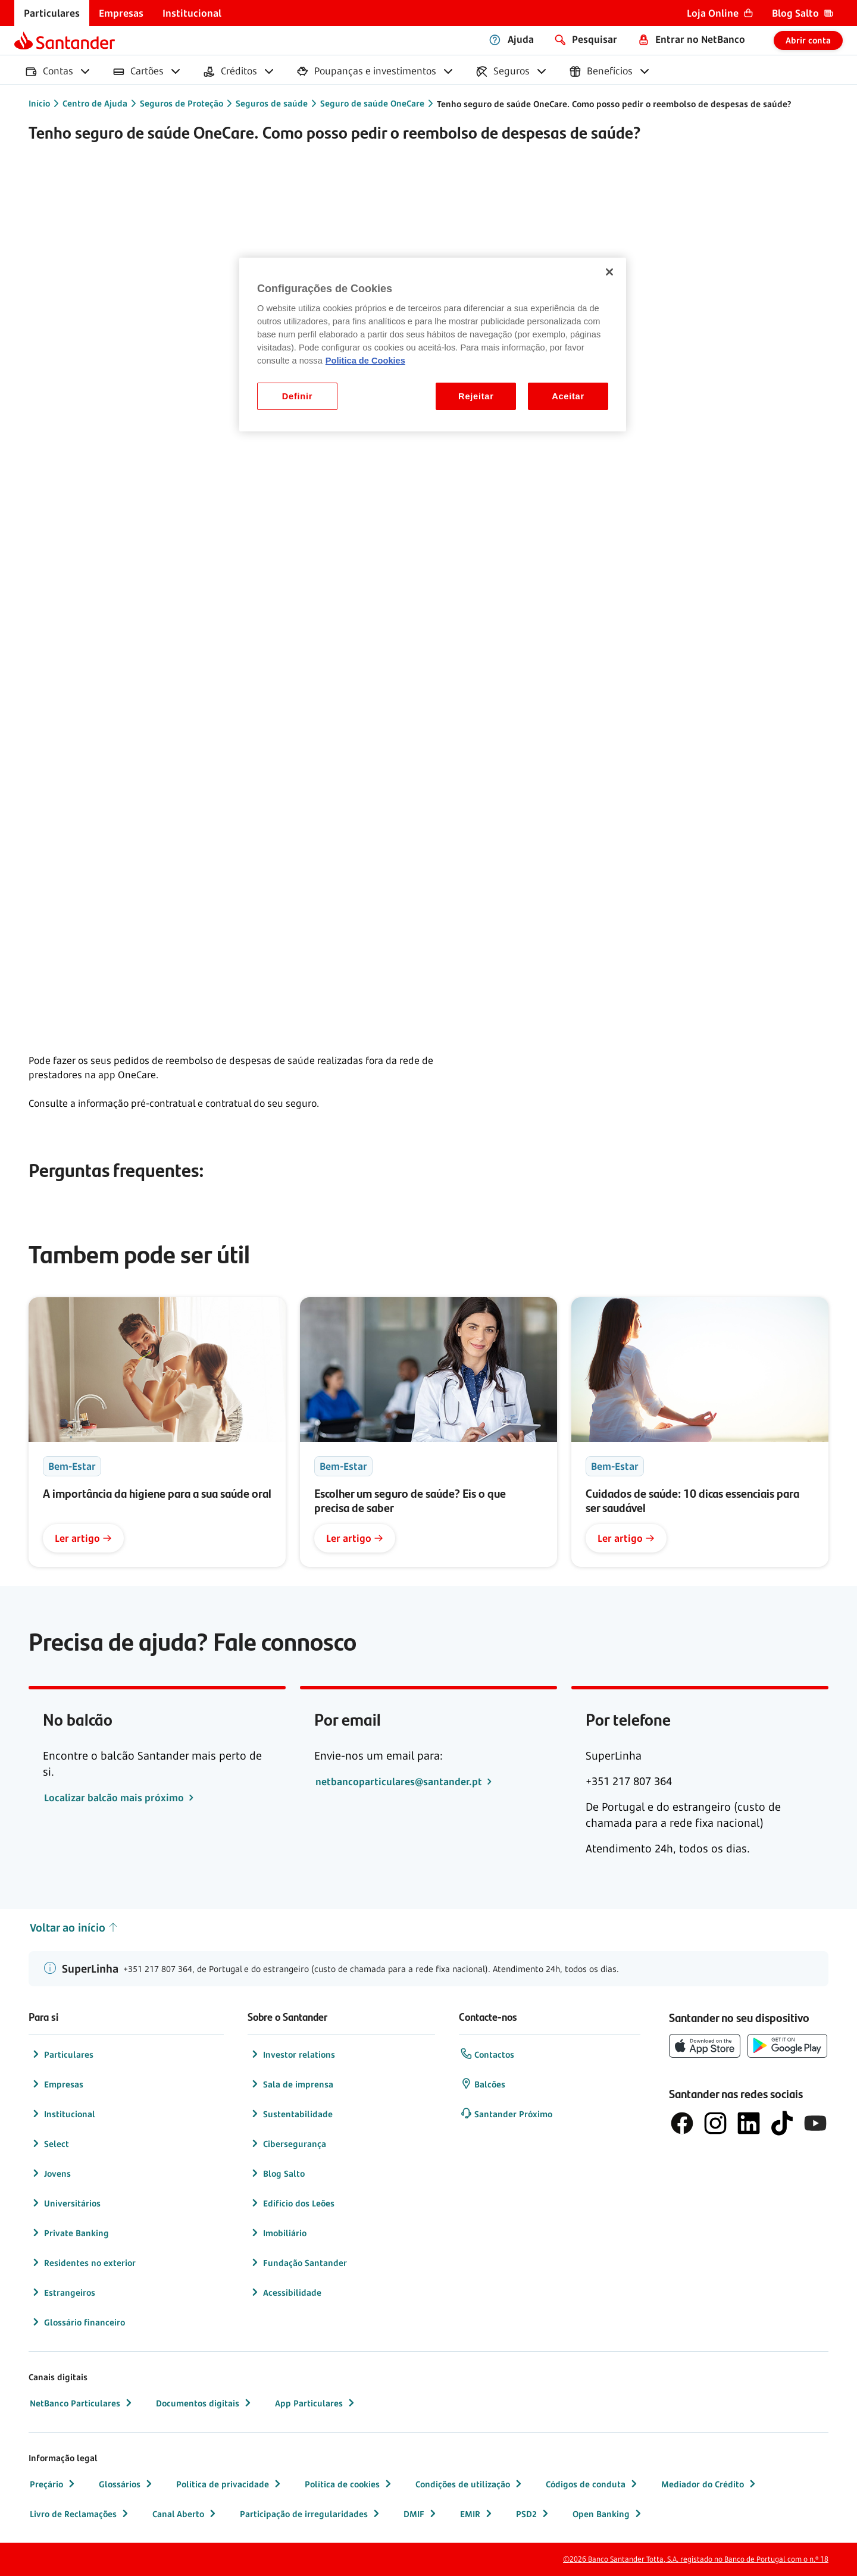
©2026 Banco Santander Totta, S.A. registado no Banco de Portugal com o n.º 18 (695, 2559)
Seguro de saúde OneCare (372, 103)
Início (39, 103)
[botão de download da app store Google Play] (787, 2046)
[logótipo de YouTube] (815, 2123)
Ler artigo (83, 1538)
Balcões (482, 2084)
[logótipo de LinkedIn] (749, 2123)
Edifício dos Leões (291, 2203)
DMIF (421, 2513)
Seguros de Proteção (181, 103)
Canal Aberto (185, 2513)
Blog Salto (277, 2173)
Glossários (127, 2484)
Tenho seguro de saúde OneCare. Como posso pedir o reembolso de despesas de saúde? (614, 103)
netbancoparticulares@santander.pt (399, 1781)
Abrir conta (808, 40)
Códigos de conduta (593, 2484)
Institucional (62, 2114)
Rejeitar (476, 396)
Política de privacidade (229, 2484)
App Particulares (316, 2403)
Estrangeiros (62, 2292)
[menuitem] (51, 13)
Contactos (487, 2054)
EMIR (477, 2513)
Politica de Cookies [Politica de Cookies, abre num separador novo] (365, 360)
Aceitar (568, 396)
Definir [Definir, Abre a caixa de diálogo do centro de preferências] (297, 396)
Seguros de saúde (272, 103)
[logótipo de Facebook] (682, 2123)
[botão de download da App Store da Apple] (704, 2046)
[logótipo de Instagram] (715, 2123)
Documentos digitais (205, 2403)
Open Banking (608, 2513)
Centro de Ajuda (94, 103)
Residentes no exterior (83, 2262)
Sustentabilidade (291, 2114)
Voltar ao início (74, 1928)
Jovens (50, 2173)
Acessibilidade (285, 2292)
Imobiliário (277, 2233)
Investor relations (292, 2054)
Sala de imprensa (291, 2084)
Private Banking (69, 2233)
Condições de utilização (469, 2484)
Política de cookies (349, 2484)
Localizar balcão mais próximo (115, 1797)
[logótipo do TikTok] (782, 2123)
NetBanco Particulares (82, 2403)
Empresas (56, 2084)
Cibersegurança (287, 2143)
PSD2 (533, 2513)
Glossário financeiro (77, 2322)
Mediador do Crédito (709, 2484)
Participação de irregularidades (311, 2513)
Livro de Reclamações (80, 2513)
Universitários (65, 2203)
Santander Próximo (506, 2114)
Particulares (61, 2054)
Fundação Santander (298, 2262)
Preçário (53, 2484)
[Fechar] (609, 272)
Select (49, 2143)
